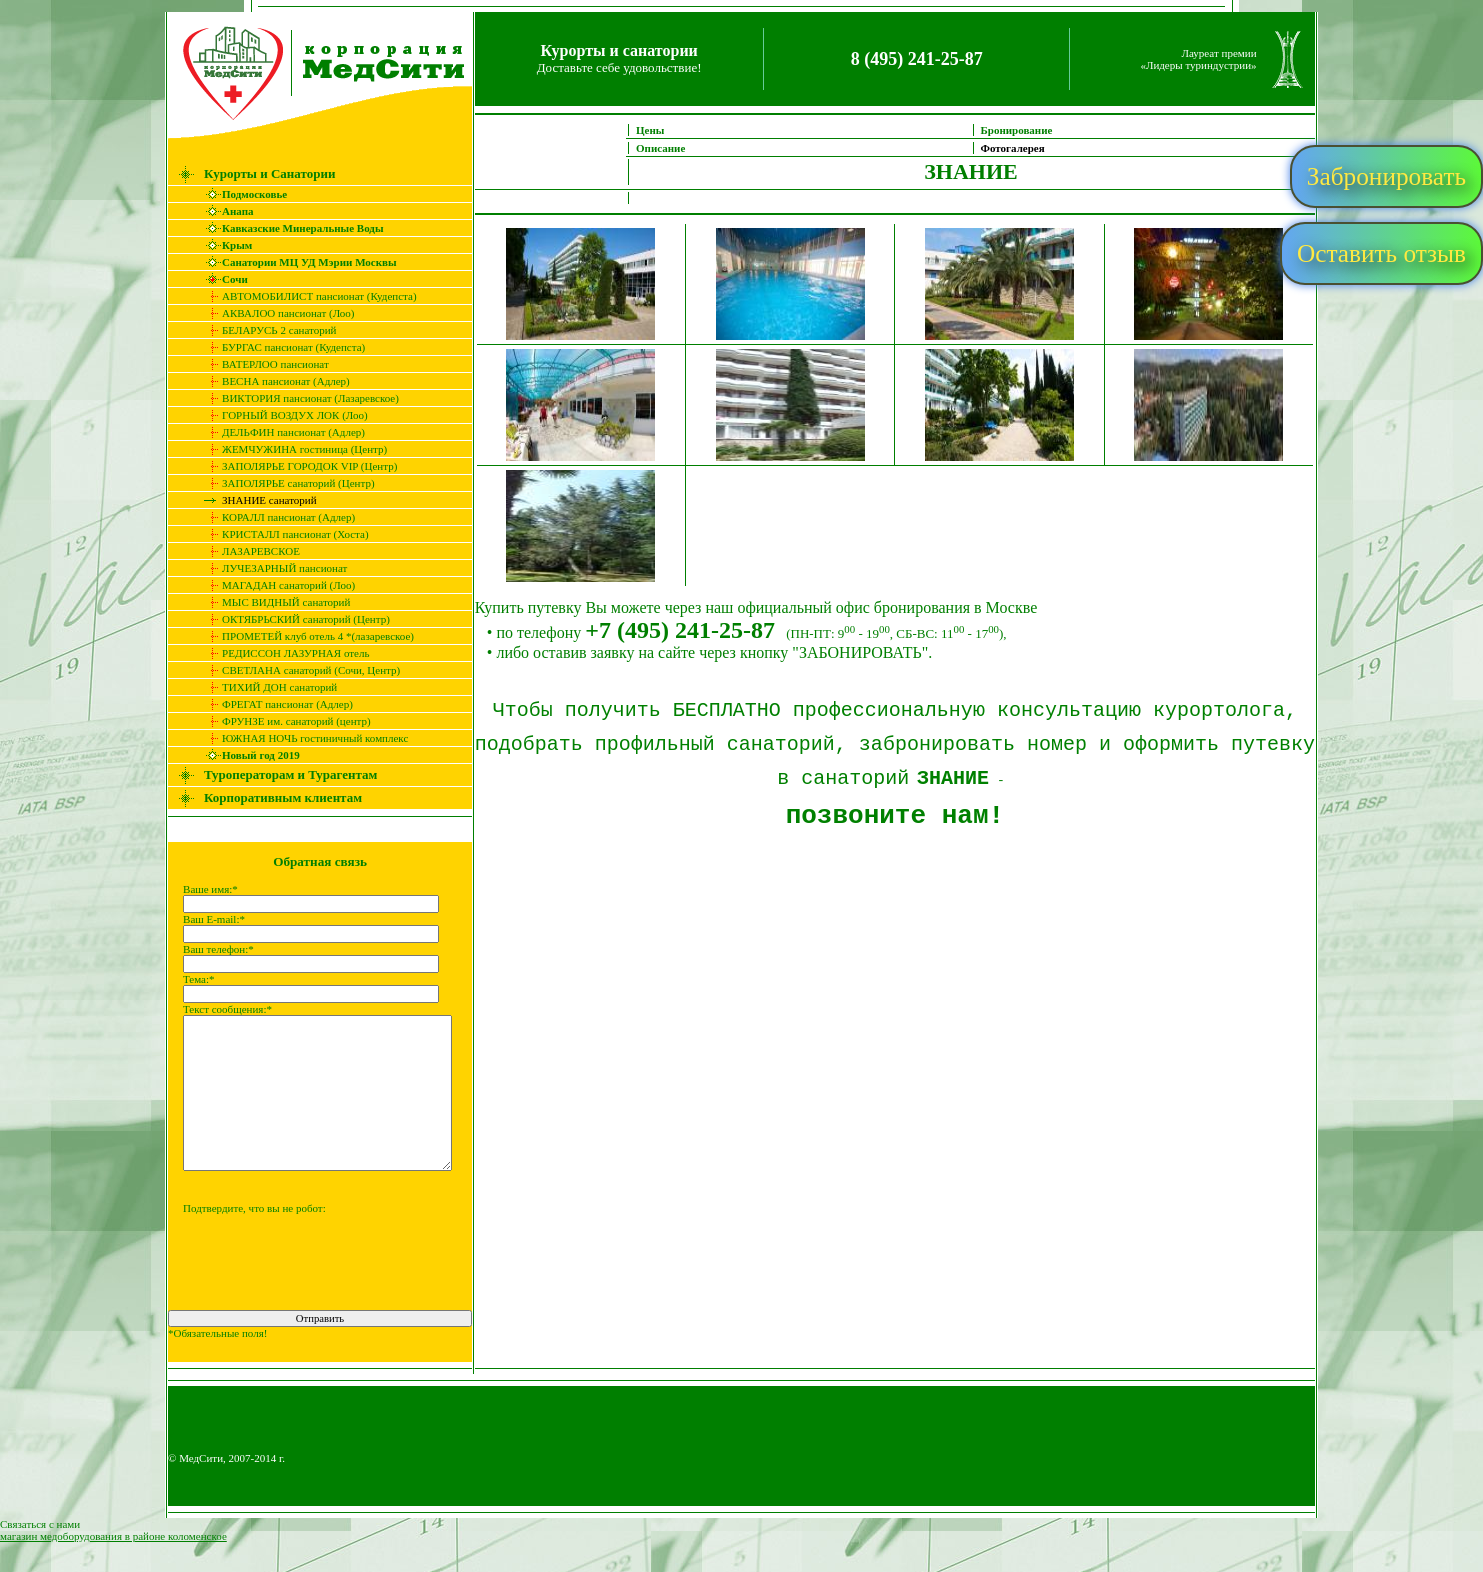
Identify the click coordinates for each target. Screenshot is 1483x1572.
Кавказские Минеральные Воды (289, 228)
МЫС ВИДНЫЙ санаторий (273, 602)
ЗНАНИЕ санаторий (256, 500)
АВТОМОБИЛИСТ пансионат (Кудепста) (306, 296)
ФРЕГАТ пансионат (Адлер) (274, 704)
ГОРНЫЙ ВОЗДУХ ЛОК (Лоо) (282, 415)
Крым (224, 245)
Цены (663, 130)
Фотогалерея (1025, 148)
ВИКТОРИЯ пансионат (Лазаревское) (297, 398)
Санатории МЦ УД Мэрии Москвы (296, 262)
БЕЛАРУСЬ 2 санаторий (266, 330)
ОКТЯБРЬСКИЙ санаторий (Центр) (293, 619)
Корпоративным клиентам (270, 797)
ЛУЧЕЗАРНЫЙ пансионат (271, 568)
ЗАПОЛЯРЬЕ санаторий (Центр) (285, 483)
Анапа (224, 211)
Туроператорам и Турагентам (277, 774)
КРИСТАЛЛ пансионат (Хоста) (282, 534)
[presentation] (307, 1301)
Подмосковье (241, 194)
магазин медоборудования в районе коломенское (113, 1566)
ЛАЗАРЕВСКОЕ (248, 551)
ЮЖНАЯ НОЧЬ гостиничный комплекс (302, 738)
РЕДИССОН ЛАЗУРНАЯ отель (282, 653)
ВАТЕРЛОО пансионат (262, 364)
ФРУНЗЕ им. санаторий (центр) (283, 721)
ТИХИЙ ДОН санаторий (266, 687)
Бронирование (1029, 130)
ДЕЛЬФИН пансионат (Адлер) (280, 432)
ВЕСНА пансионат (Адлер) (273, 381)
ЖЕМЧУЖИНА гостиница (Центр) (291, 449)
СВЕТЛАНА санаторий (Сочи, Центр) (298, 670)
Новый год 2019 (248, 755)
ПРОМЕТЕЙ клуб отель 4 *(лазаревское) (305, 636)
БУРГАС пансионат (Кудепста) (280, 347)
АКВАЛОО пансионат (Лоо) (275, 313)
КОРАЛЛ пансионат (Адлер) (275, 517)
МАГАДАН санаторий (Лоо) (275, 585)
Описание (673, 148)
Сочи (222, 279)
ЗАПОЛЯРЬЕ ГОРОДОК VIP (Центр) (296, 466)
